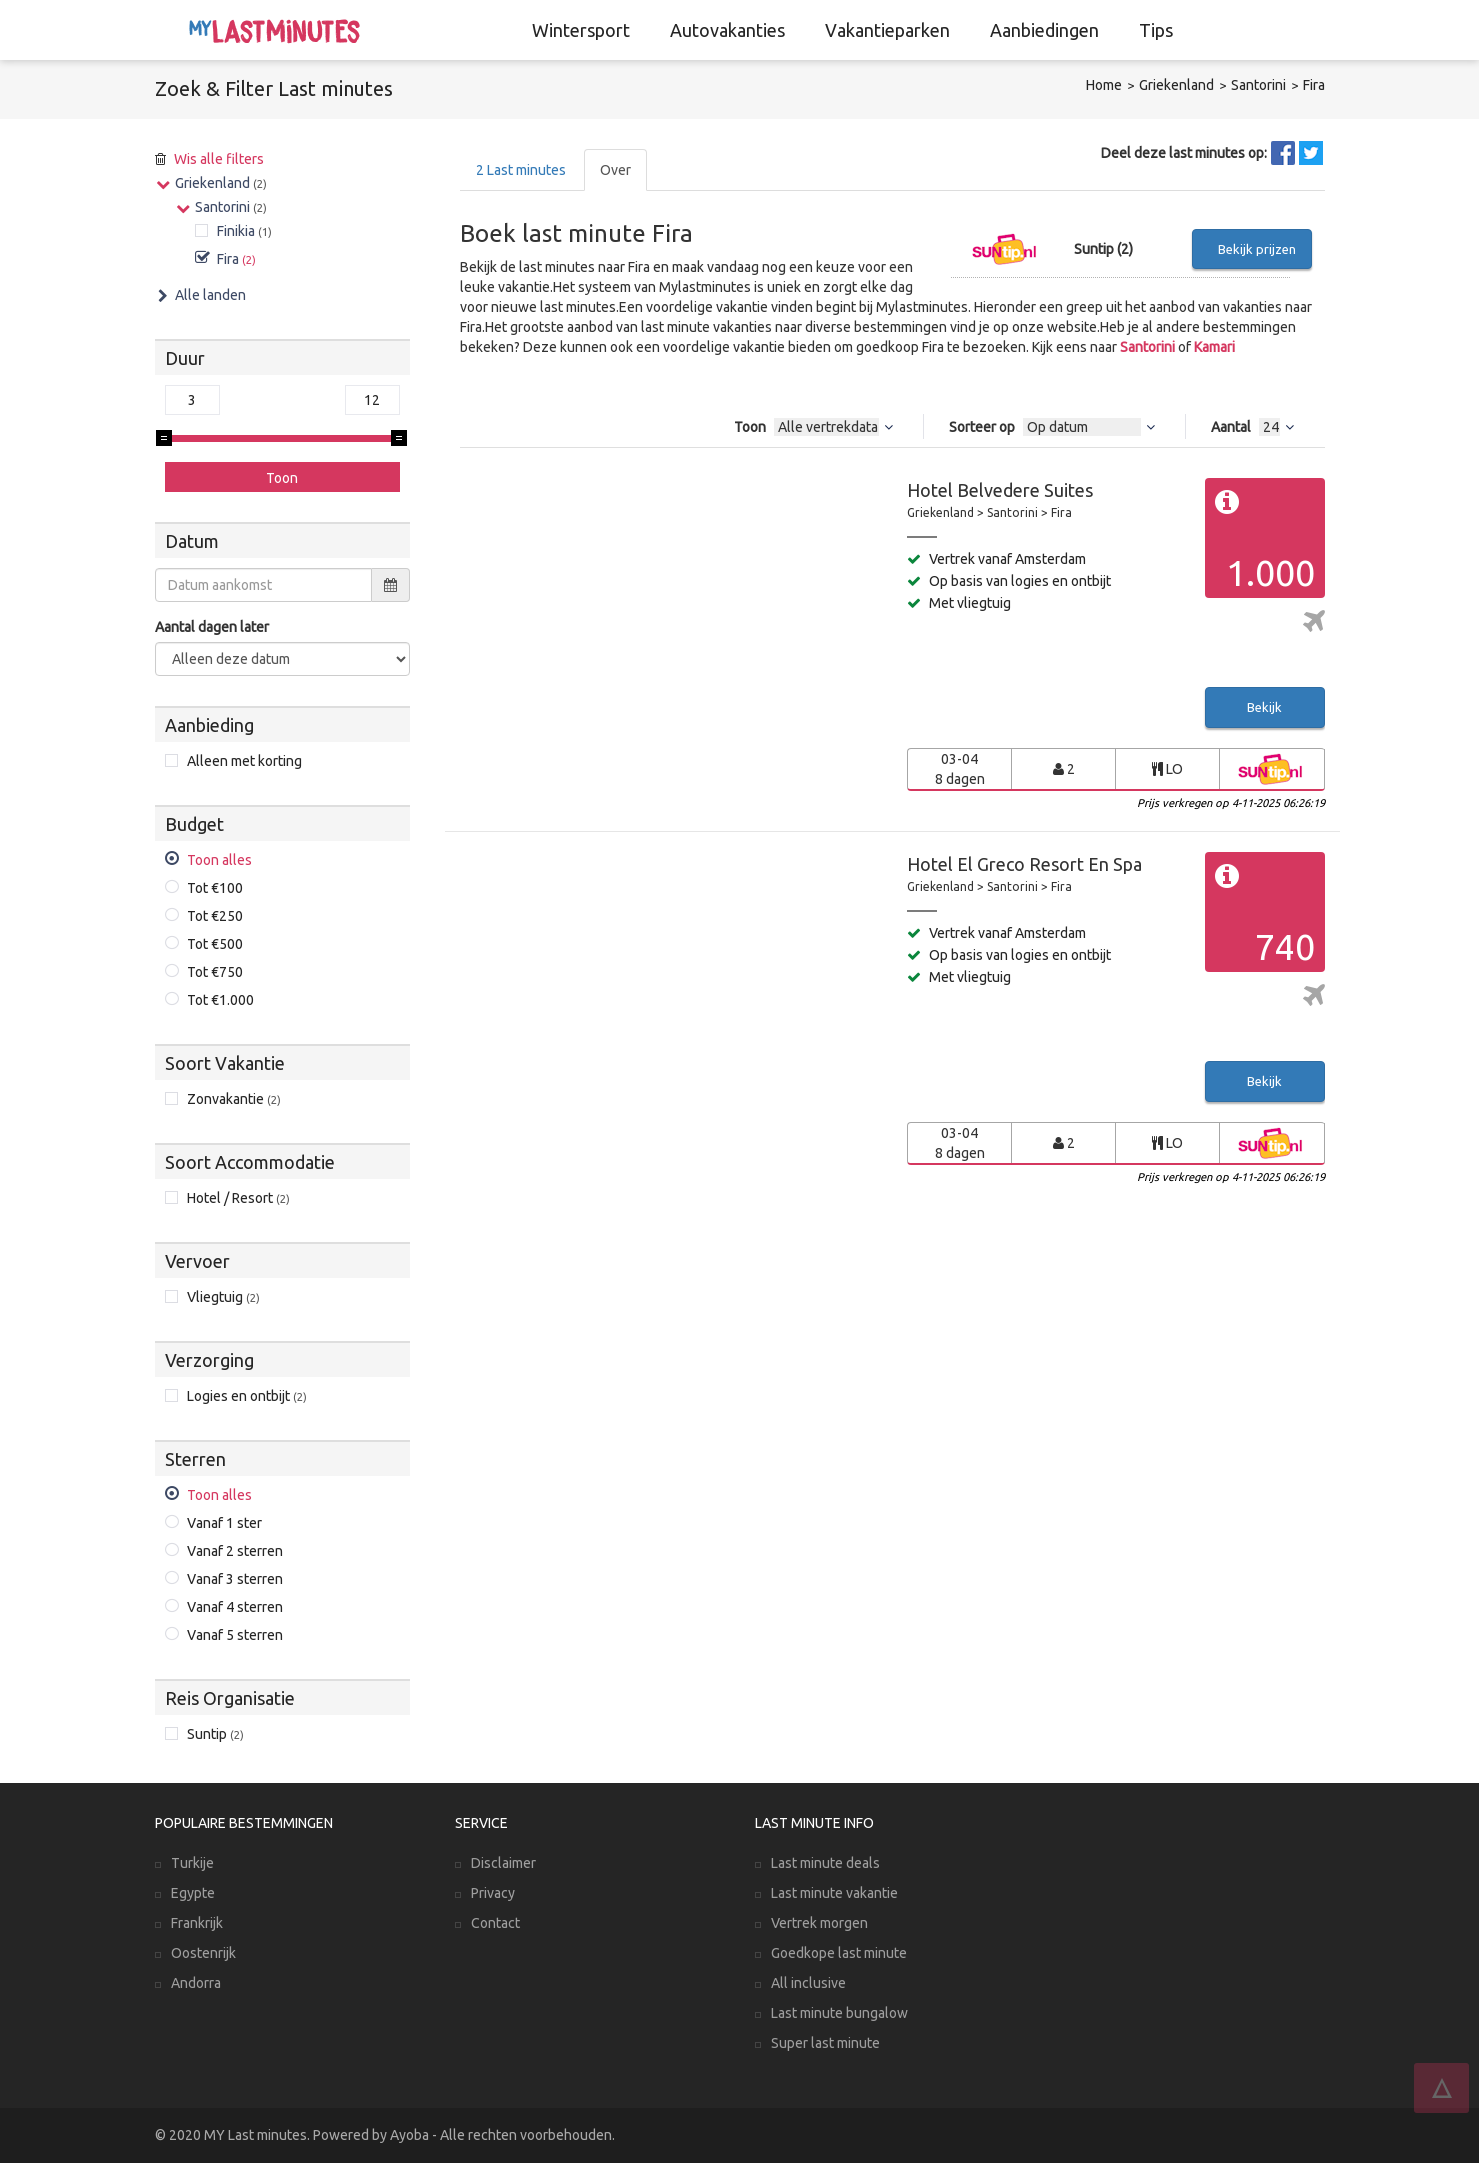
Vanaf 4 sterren (235, 1607)
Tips (1156, 30)
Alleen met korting (244, 761)
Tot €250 (215, 916)
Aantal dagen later (212, 627)
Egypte (193, 1893)
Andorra (196, 1983)
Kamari (1214, 347)
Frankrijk (197, 1923)
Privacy (493, 1893)
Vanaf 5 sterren (235, 1635)
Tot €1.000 (220, 1000)
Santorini (1258, 85)
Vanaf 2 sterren (235, 1551)
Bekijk (1264, 707)
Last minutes (521, 170)
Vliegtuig (223, 1297)
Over (615, 170)
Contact (495, 1923)
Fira (1314, 85)
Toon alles (219, 860)
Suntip (215, 1734)
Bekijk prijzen (1257, 249)
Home (1104, 85)
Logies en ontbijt (247, 1396)
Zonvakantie (234, 1099)
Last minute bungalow (839, 2013)
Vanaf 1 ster (224, 1523)
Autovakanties (727, 30)
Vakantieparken (887, 30)
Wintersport (581, 30)
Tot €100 (215, 888)
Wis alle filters (219, 159)
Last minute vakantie (834, 1893)
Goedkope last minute (839, 1953)
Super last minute (825, 2043)
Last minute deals (825, 1863)
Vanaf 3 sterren (235, 1579)
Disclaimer (503, 1863)
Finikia (244, 231)
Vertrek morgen (819, 1923)
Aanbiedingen (1044, 30)
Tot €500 (215, 944)
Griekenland (1176, 85)
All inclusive (808, 1983)
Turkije (192, 1863)
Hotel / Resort (238, 1198)
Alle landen (210, 295)
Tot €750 (215, 972)
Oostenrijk (203, 1953)
